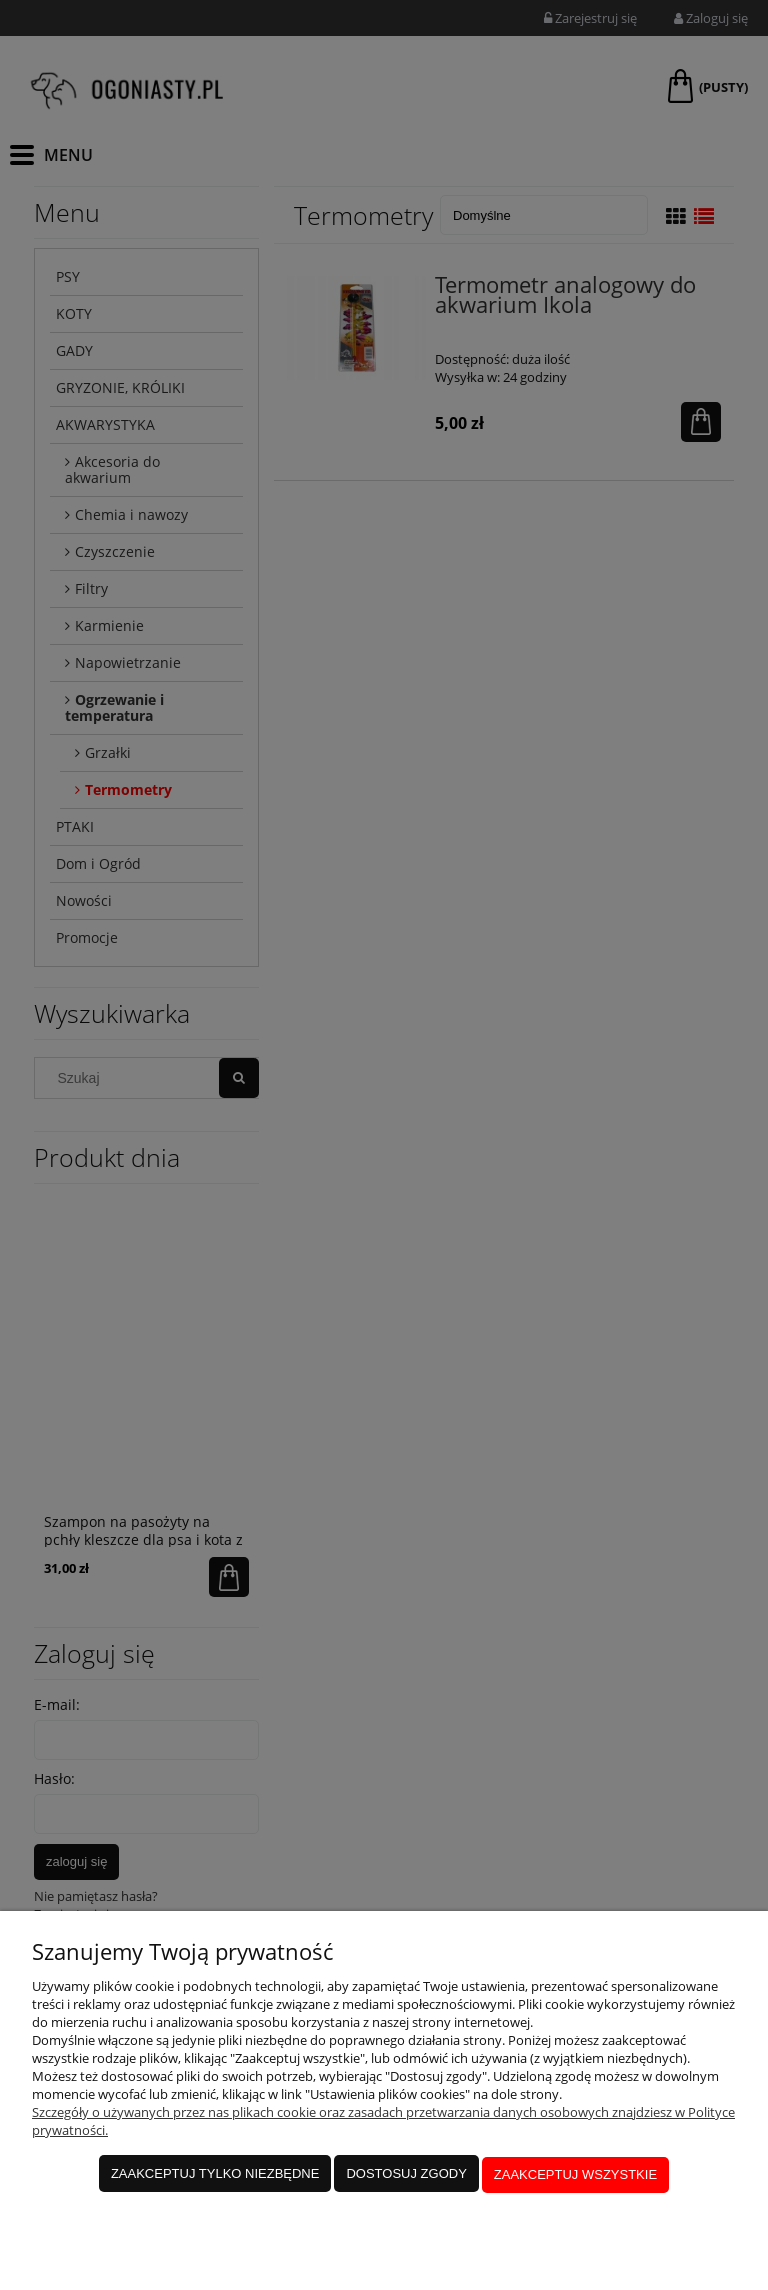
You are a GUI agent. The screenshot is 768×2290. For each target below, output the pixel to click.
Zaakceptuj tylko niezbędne (215, 2175)
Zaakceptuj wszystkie (575, 2175)
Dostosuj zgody (406, 2175)
